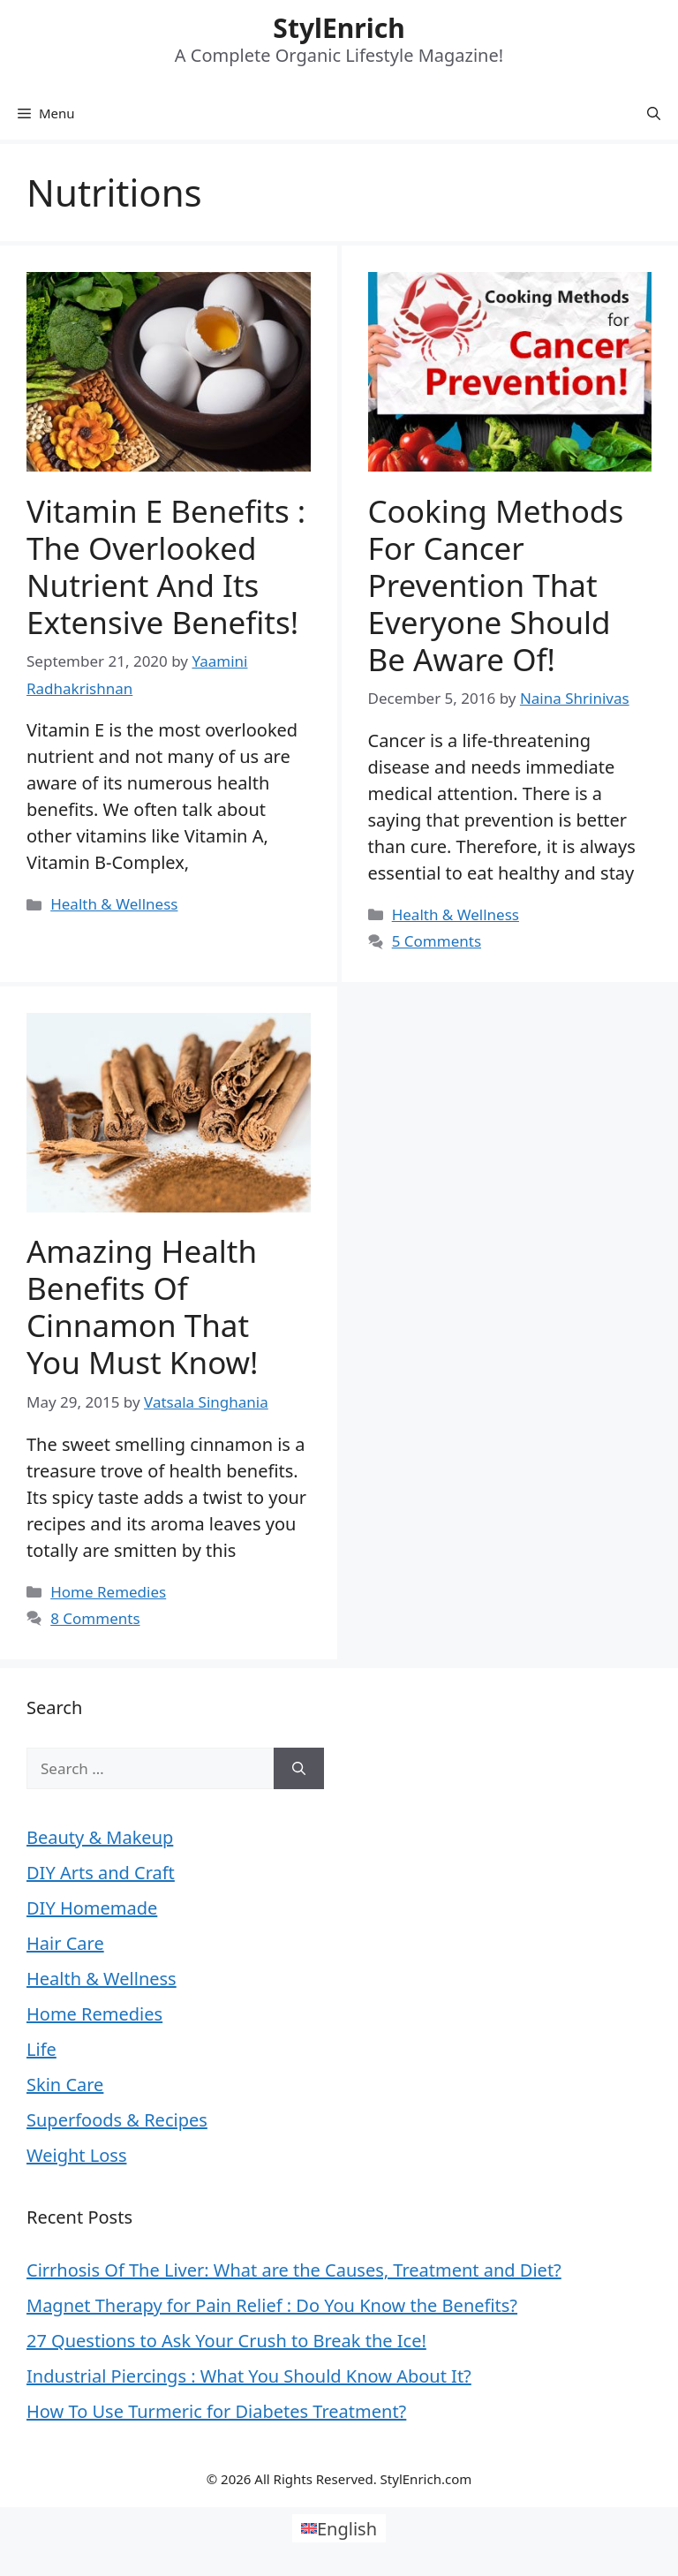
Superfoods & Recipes (116, 2120)
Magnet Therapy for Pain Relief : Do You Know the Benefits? (271, 2305)
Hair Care (65, 1943)
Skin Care (64, 2084)
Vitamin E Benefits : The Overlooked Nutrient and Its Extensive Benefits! (165, 566)
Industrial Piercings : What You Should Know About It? (248, 2376)
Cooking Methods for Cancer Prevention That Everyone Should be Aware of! (496, 585)
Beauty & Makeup (99, 1837)
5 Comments (436, 941)
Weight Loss (76, 2155)
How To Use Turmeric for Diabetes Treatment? (216, 2411)
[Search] (299, 1769)
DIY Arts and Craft (100, 1873)
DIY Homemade (91, 1908)
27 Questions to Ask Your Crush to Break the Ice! (226, 2341)
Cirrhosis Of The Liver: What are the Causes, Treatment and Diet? (293, 2270)
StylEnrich (338, 28)
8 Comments (94, 1618)
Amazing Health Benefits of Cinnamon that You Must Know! (142, 1306)
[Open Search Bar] (653, 113)
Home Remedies (108, 1592)
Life (41, 2049)
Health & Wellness (113, 904)
